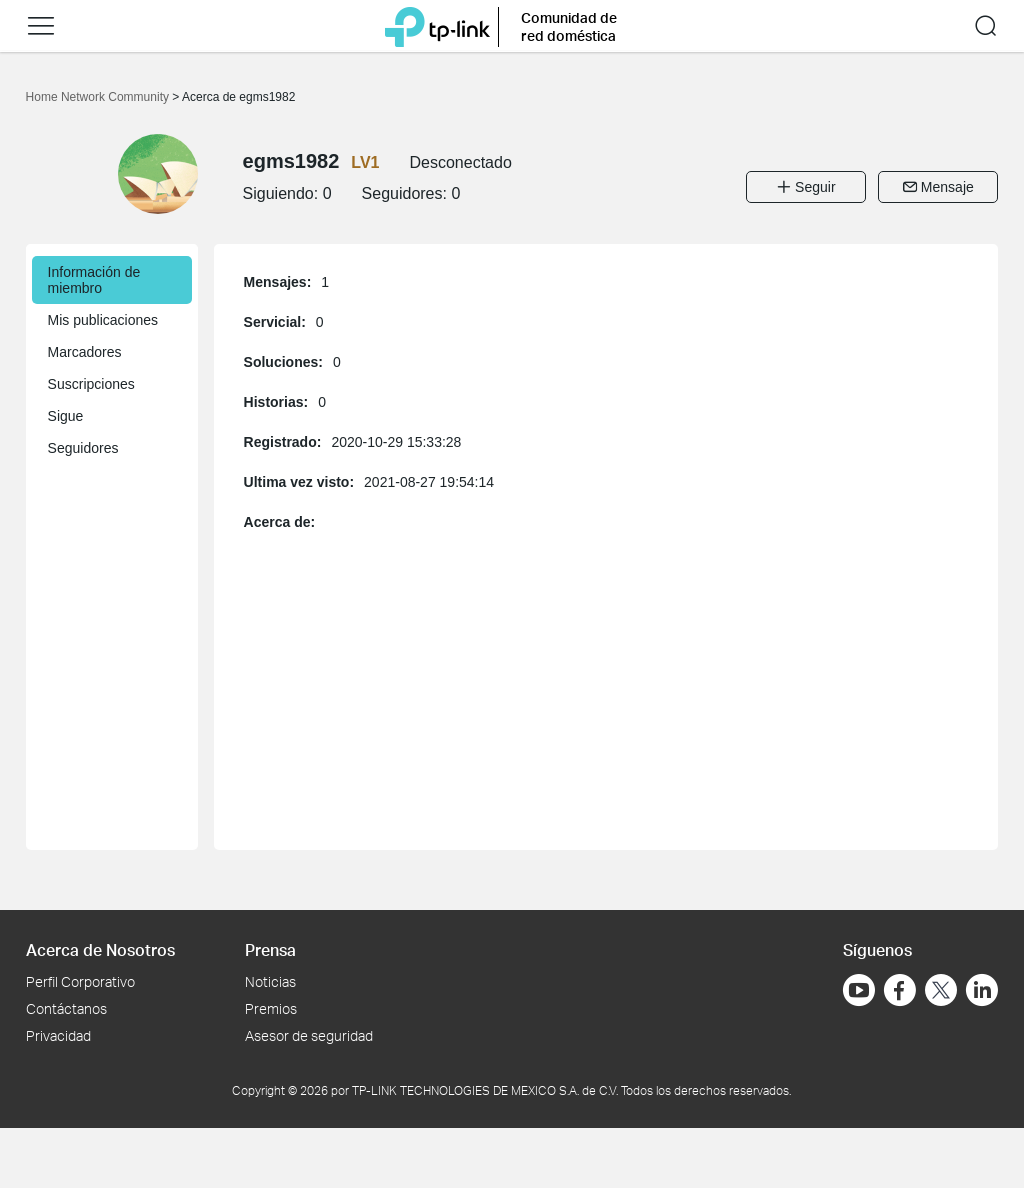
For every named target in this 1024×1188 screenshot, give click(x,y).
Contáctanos (66, 1008)
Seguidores (83, 448)
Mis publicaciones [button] (103, 320)
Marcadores (85, 352)
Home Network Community (99, 97)
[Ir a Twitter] (941, 992)
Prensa (270, 949)
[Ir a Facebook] (900, 990)
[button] (41, 26)
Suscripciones (91, 384)
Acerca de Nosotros (100, 949)
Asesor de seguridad (309, 1035)
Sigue (66, 416)
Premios (271, 1008)
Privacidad (58, 1035)
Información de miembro (94, 280)
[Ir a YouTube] (859, 990)
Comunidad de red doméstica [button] (569, 26)
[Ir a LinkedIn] (982, 990)
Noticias (270, 981)
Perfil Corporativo (80, 981)
